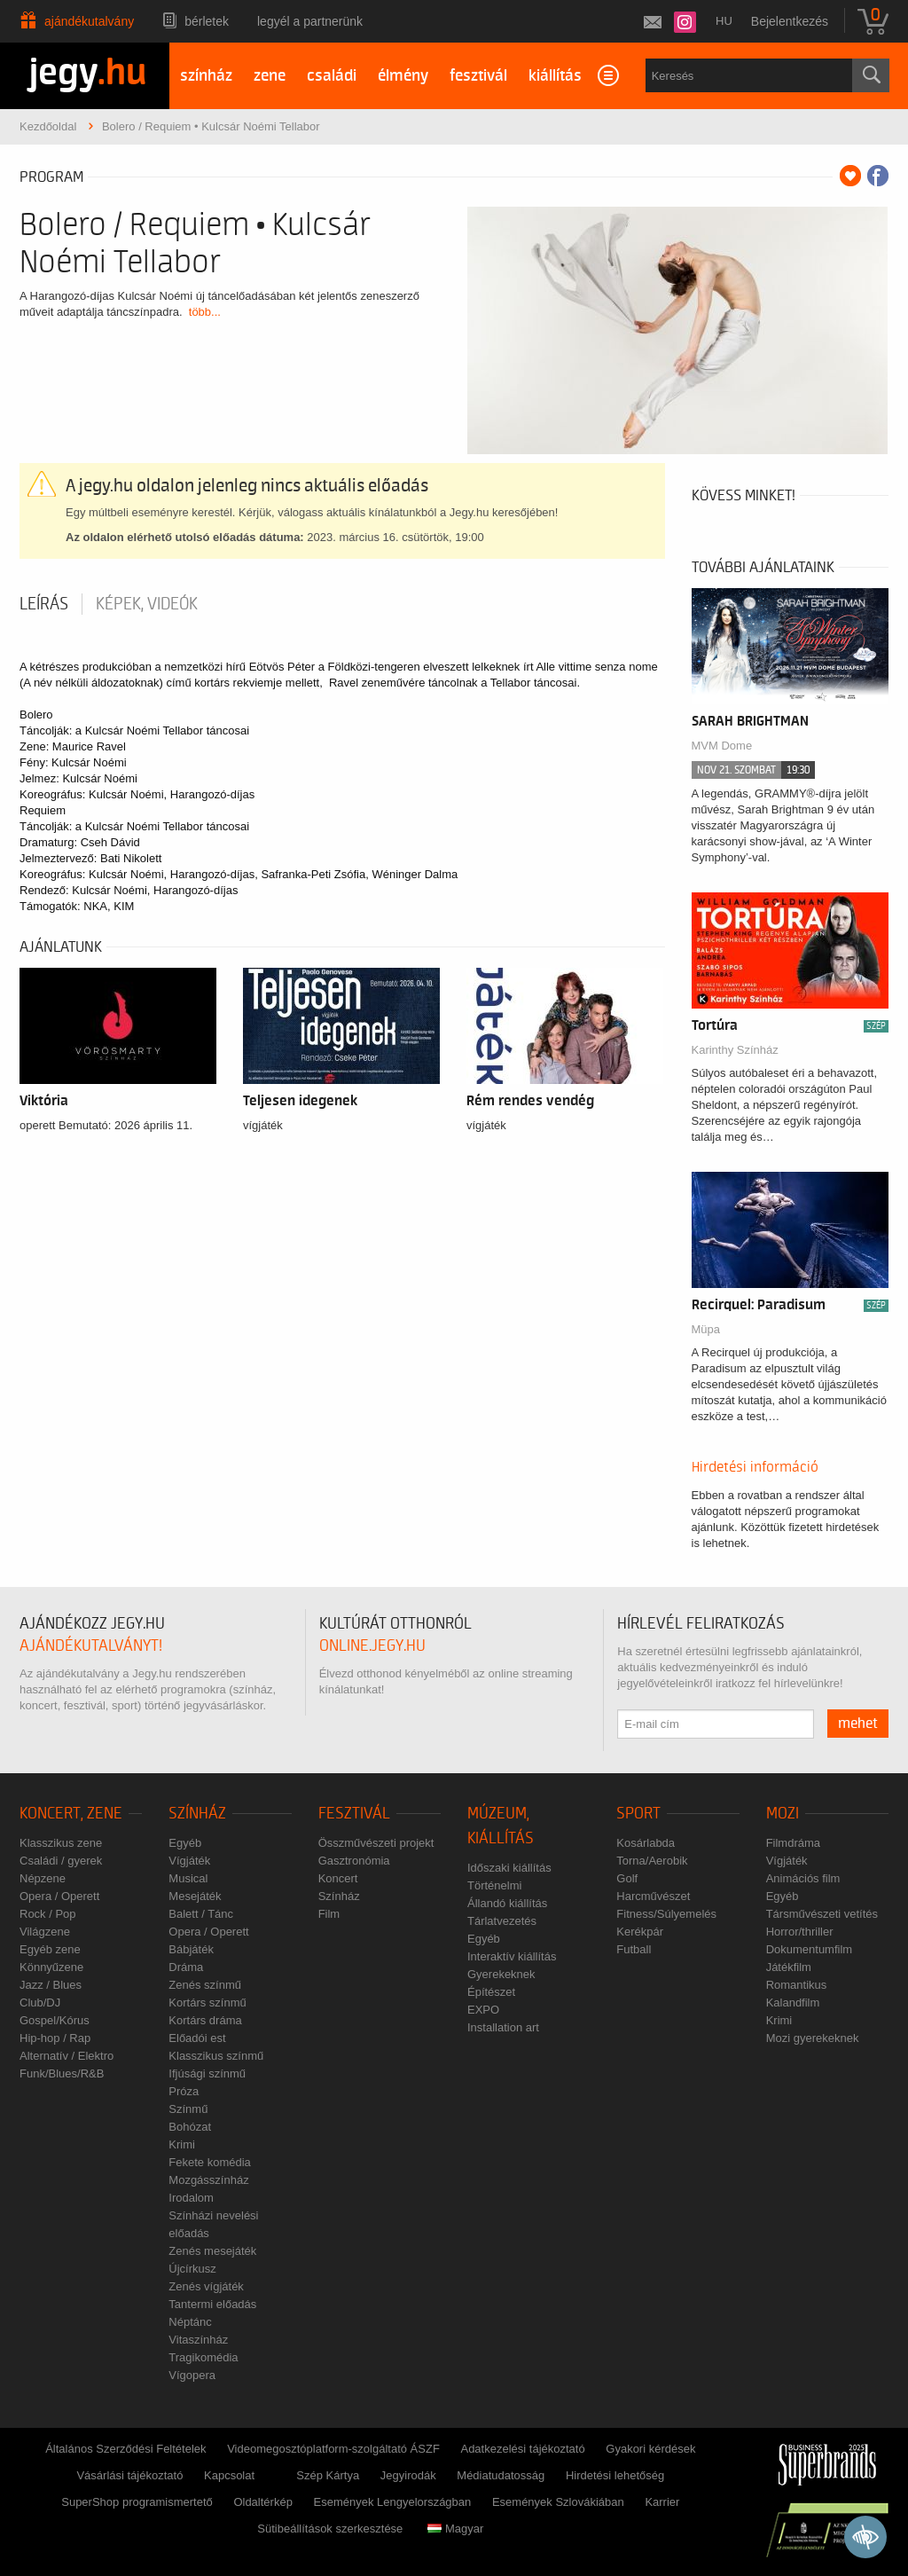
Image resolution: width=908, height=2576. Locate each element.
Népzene (43, 1878)
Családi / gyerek (61, 1860)
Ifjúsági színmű (207, 2073)
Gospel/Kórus (55, 2020)
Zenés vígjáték (206, 2286)
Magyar (455, 2528)
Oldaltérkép (262, 2502)
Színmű (187, 2109)
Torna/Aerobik (651, 1860)
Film (329, 1913)
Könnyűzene (51, 1967)
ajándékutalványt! (91, 1646)
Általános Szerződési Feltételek (125, 2448)
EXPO (483, 2009)
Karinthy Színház (735, 1049)
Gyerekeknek (501, 1974)
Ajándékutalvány (89, 21)
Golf (627, 1878)
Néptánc (189, 2322)
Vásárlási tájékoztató (129, 2475)
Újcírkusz (191, 2268)
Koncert (338, 1878)
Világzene (45, 1931)
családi (331, 76)
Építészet (491, 1992)
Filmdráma (793, 1843)
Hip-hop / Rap (55, 2038)
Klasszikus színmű (215, 2055)
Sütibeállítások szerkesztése (330, 2528)
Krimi (181, 2144)
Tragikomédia (203, 2357)
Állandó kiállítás (507, 1903)
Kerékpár (639, 1931)
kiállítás (555, 76)
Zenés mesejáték (212, 2251)
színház (206, 76)
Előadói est (196, 2038)
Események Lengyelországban (393, 2502)
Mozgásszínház (208, 2180)
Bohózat (189, 2126)
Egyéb (184, 1843)
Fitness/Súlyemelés (666, 1913)
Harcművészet (653, 1896)
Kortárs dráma (204, 2020)
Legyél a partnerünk (310, 21)
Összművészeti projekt (376, 1843)
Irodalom (191, 2197)
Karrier (662, 2502)
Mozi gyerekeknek (812, 2038)
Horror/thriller (800, 1931)
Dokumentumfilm (809, 1949)
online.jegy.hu (372, 1646)
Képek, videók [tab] (147, 604)
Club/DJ (40, 2002)
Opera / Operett (59, 1896)
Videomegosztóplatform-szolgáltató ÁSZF (333, 2448)
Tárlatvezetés (501, 1921)
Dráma (185, 1967)
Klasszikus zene (61, 1843)
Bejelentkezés (789, 21)
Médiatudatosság (500, 2475)
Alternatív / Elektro (67, 2055)
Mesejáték (194, 1896)
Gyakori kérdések (650, 2448)
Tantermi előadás (212, 2304)
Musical (187, 1878)
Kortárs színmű (207, 2002)
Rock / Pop (48, 1913)
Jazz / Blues (51, 1984)
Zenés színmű (204, 1984)
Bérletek (206, 21)
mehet (858, 1724)
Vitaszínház (198, 2339)
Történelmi (494, 1885)
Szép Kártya (327, 2475)
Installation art (503, 2027)
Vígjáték (189, 1860)
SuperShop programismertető (137, 2502)
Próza (183, 2091)
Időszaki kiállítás (509, 1867)
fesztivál (478, 76)
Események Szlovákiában (558, 2502)
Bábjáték (191, 1949)
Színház (197, 1813)
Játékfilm (788, 1967)
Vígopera (191, 2375)
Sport (638, 1813)
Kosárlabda (645, 1843)
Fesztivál (354, 1813)
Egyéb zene (50, 1949)
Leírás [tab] (44, 604)
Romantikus (796, 1984)
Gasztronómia (354, 1860)
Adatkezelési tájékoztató (522, 2448)
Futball (633, 1949)
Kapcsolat (229, 2475)
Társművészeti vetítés (822, 1913)
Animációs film (803, 1878)
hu (724, 20)
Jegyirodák (408, 2475)
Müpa (706, 1329)
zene (270, 76)
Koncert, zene (71, 1813)
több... (205, 311)
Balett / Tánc (200, 1913)
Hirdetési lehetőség (615, 2475)
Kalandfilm (793, 2002)
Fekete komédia (209, 2162)
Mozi (782, 1813)
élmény (403, 76)
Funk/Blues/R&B (62, 2073)
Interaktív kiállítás (511, 1956)
